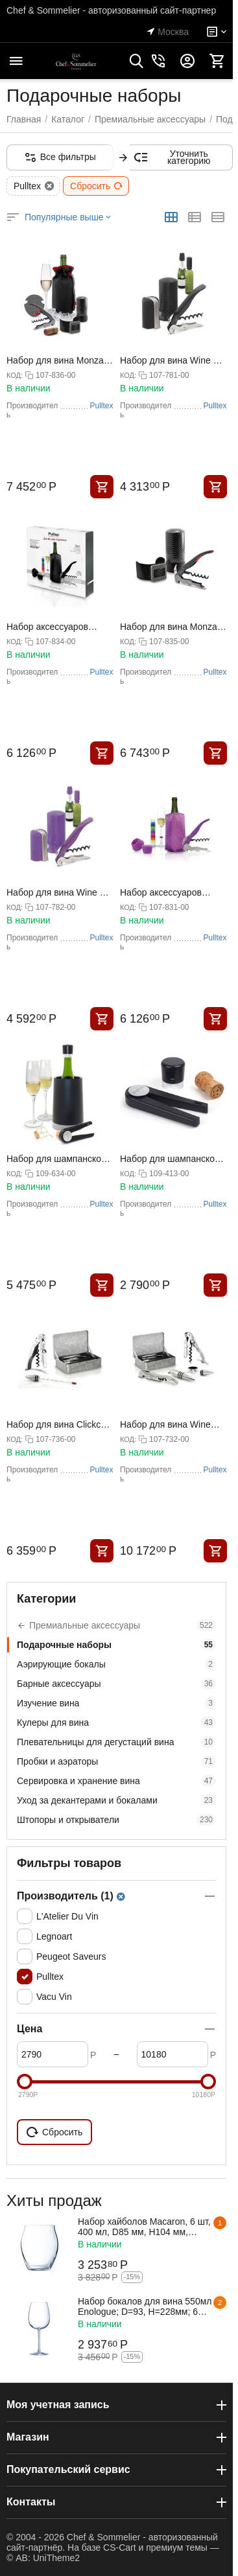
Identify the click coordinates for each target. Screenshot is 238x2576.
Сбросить (96, 186)
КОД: (14, 375)
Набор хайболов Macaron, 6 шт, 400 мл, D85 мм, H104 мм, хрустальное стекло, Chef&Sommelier (144, 2226)
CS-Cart (119, 2547)
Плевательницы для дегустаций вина (116, 1742)
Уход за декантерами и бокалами (116, 1800)
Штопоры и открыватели (116, 1820)
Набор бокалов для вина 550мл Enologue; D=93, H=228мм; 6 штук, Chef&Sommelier (144, 2306)
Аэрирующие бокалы (116, 1664)
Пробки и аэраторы (116, 1761)
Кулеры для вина (116, 1722)
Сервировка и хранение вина (116, 1781)
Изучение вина (116, 1703)
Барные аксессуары (116, 1683)
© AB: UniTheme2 (43, 2558)
